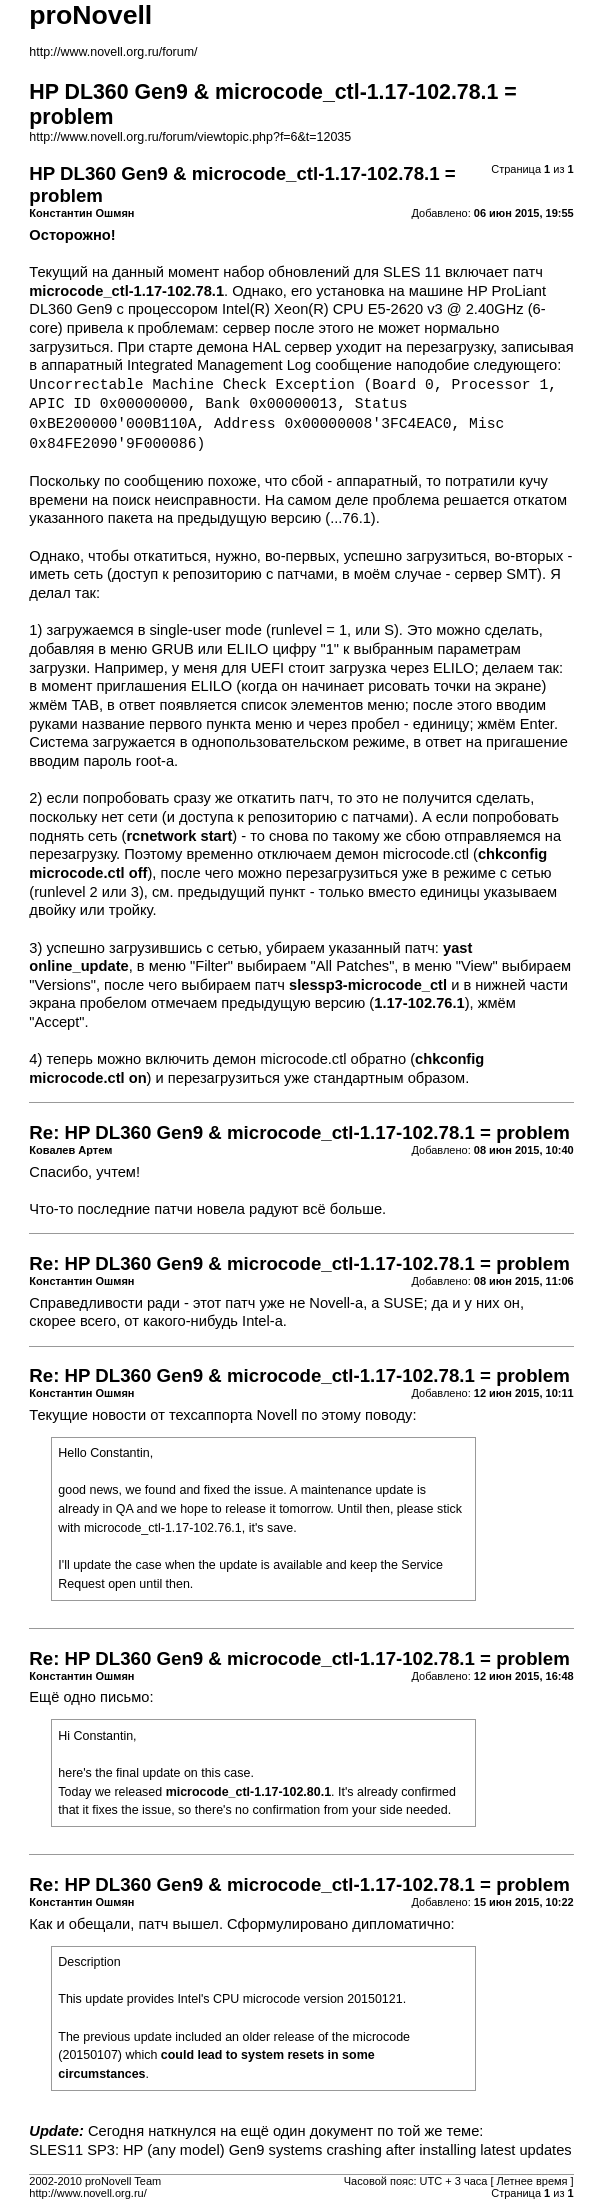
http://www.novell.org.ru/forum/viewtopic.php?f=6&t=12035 (190, 137)
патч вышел (178, 1924)
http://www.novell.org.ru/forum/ (113, 52)
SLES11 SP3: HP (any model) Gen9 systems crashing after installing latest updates (300, 2150)
